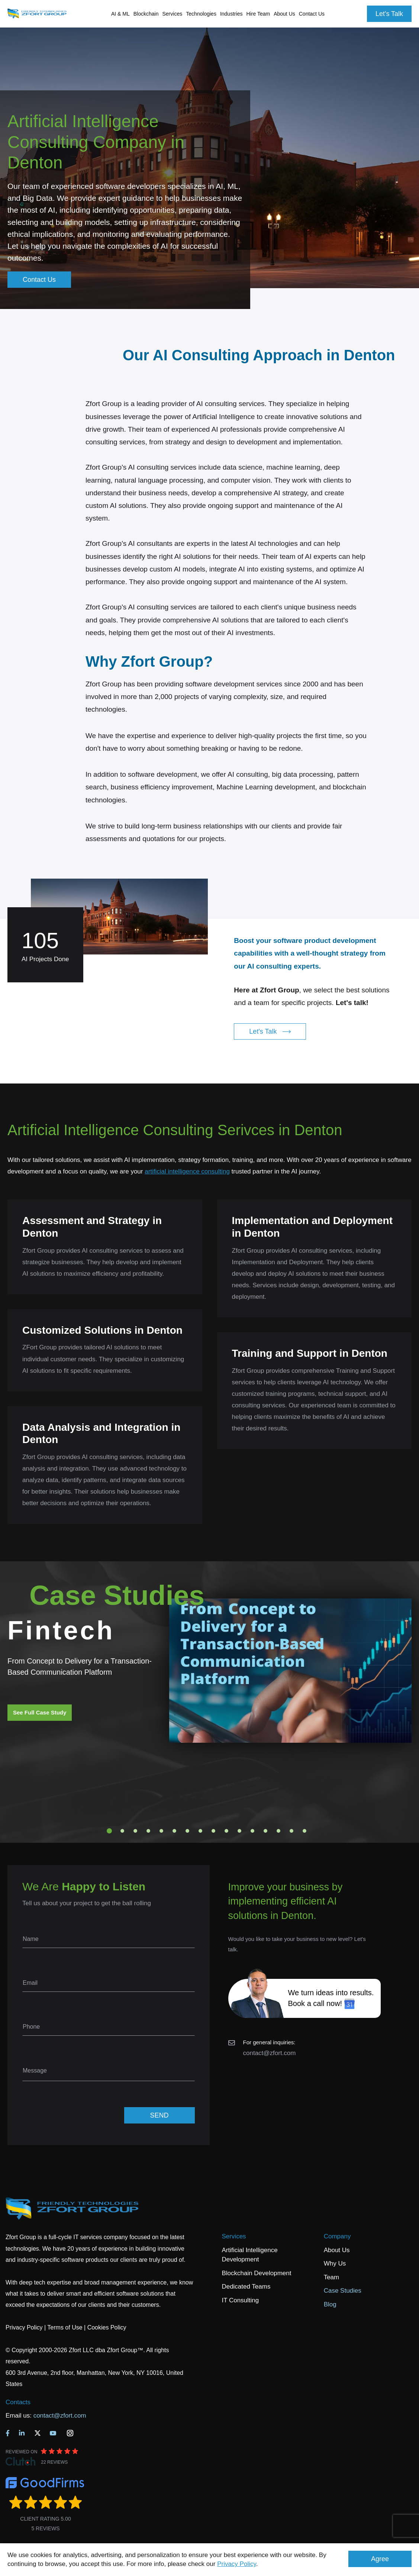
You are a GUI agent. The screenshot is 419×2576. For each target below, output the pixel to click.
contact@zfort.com (269, 2053)
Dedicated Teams (246, 2286)
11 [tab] (239, 1831)
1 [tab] (109, 1831)
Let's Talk (389, 13)
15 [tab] (291, 1831)
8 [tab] (200, 1831)
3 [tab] (135, 1831)
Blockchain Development (256, 2273)
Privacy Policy (236, 2563)
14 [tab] (278, 1831)
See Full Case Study (39, 1712)
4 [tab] (148, 1831)
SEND (159, 2115)
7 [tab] (187, 1831)
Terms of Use (64, 2327)
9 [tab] (213, 1831)
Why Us (335, 2263)
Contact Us (312, 14)
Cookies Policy (106, 2327)
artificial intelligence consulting (187, 1171)
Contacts (18, 2402)
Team (331, 2277)
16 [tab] (304, 1831)
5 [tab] (161, 1831)
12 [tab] (252, 1831)
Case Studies (342, 2290)
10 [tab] (226, 1831)
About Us (337, 2250)
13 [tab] (265, 1831)
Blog (330, 2304)
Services (234, 2236)
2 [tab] (122, 1831)
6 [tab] (174, 1831)
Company (337, 2236)
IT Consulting (240, 2300)
